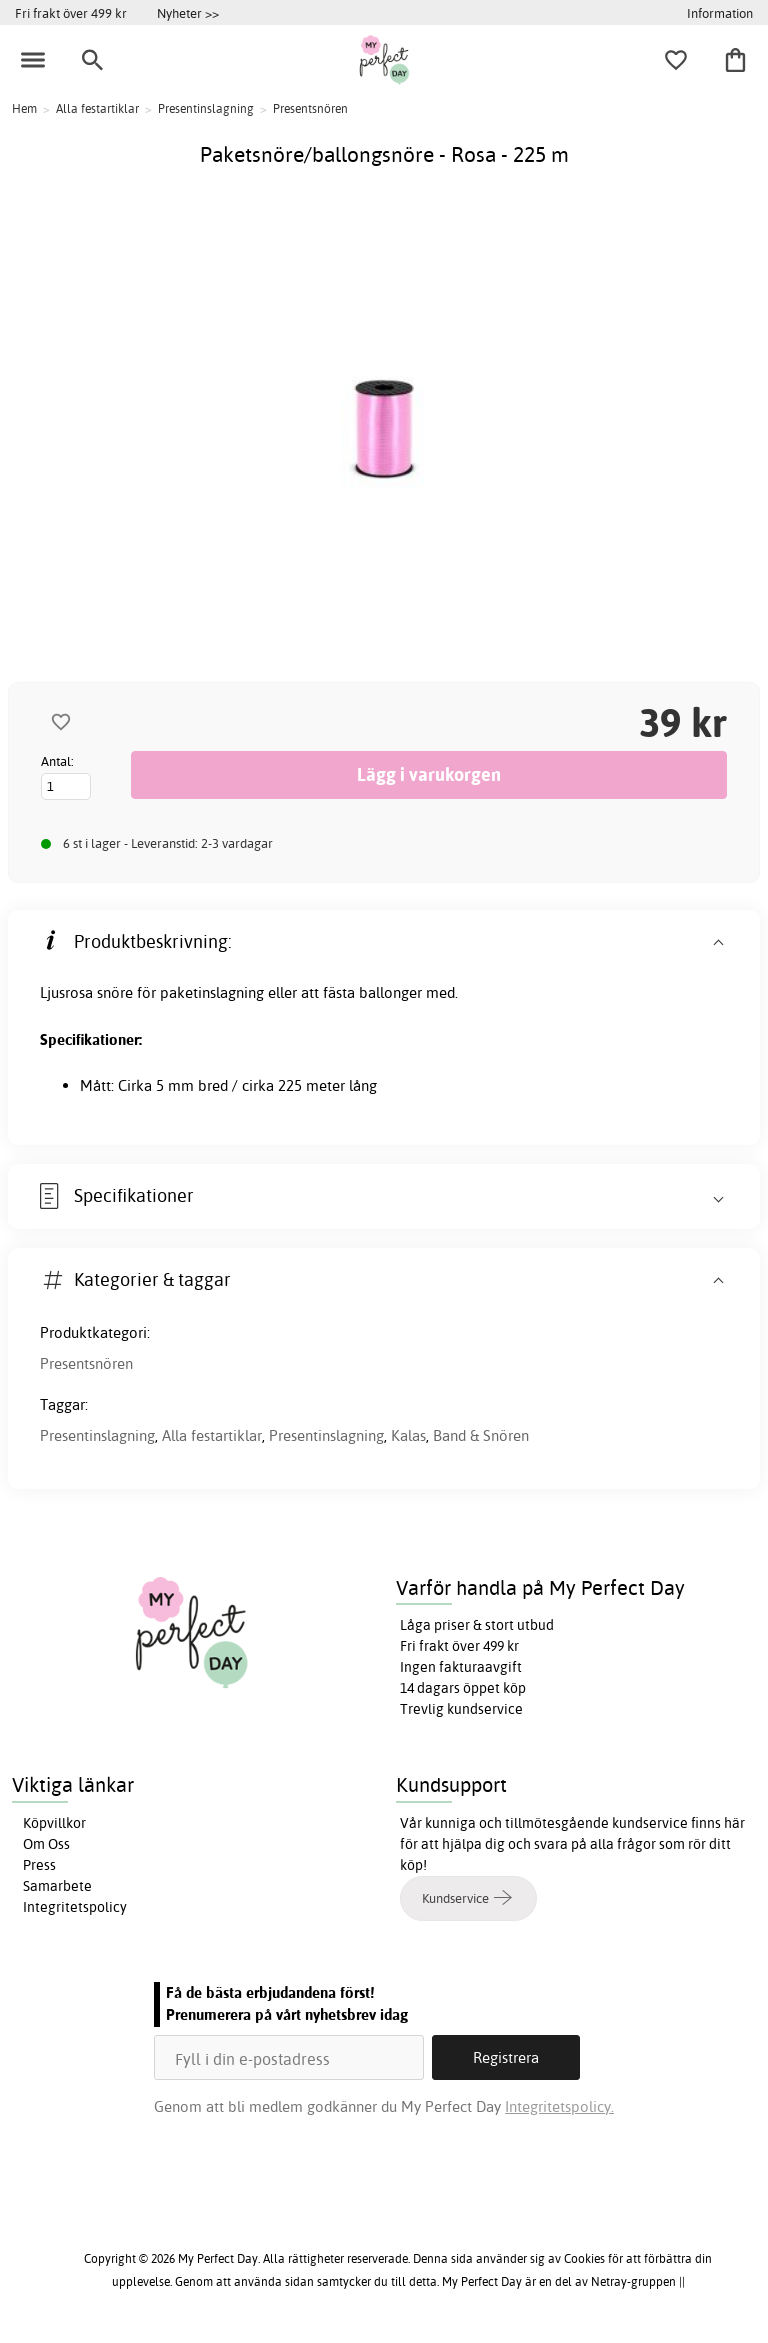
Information (720, 13)
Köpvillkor (54, 1823)
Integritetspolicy (75, 1907)
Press (39, 1865)
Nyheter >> (188, 13)
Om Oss (46, 1844)
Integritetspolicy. (559, 2106)
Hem (24, 108)
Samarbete (57, 1886)
